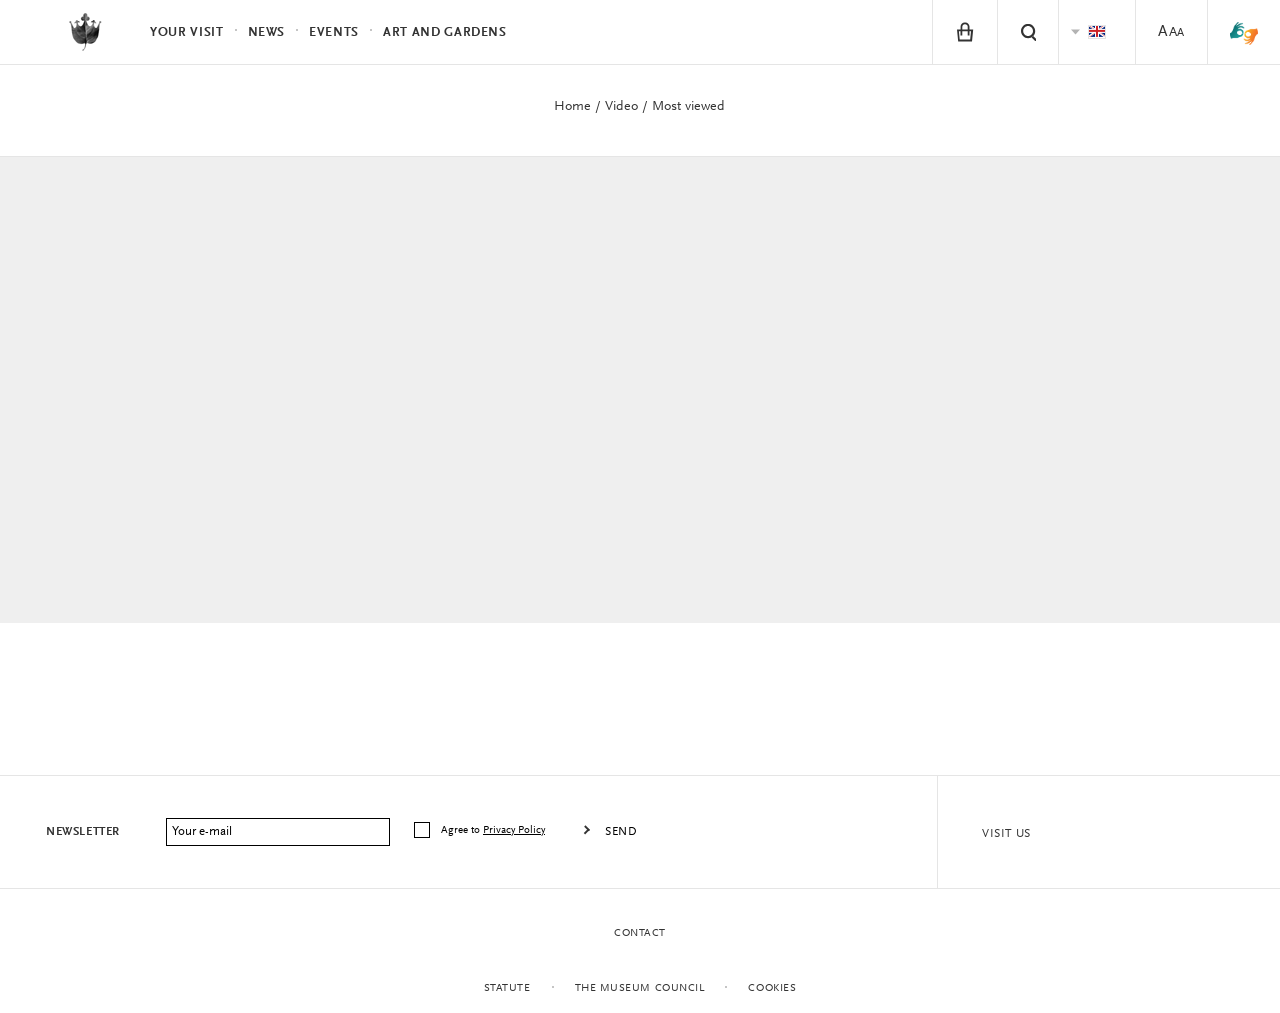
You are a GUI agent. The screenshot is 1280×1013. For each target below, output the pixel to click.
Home (572, 107)
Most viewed (688, 107)
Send (621, 832)
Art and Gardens (445, 32)
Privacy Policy (514, 830)
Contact (640, 933)
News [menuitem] (267, 32)
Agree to (494, 830)
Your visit (187, 32)
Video (621, 107)
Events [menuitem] (334, 32)
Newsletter (83, 832)
